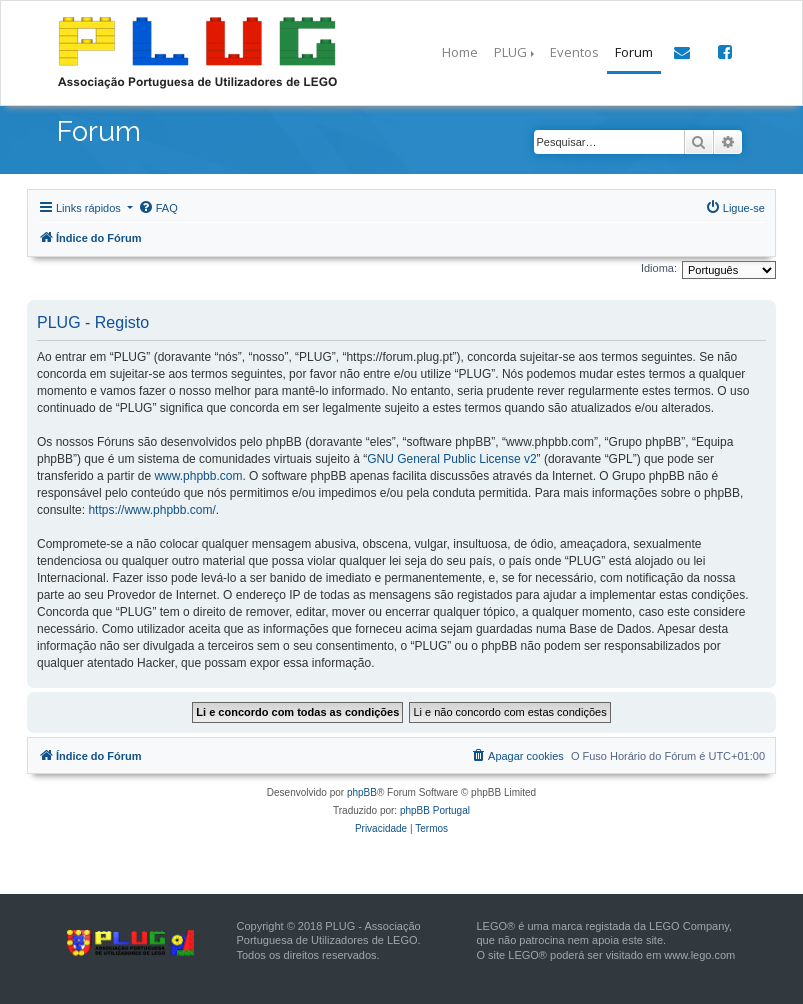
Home (460, 52)
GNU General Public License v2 (451, 459)
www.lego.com (699, 955)
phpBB (362, 792)
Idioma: (659, 268)
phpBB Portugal (435, 810)
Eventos (574, 52)
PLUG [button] (510, 52)
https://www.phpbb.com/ (151, 510)
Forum (634, 52)
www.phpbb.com (198, 476)
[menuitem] (158, 208)
